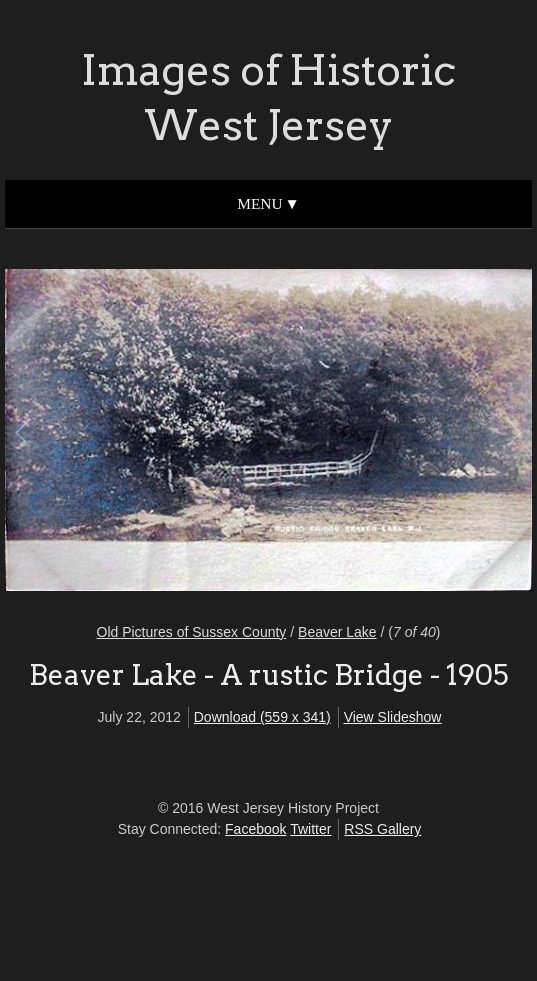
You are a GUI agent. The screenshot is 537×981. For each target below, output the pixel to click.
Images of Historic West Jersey (268, 97)
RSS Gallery (382, 829)
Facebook (255, 829)
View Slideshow (393, 717)
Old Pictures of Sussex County (192, 632)
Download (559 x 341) (262, 717)
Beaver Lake (337, 632)
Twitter (310, 829)
